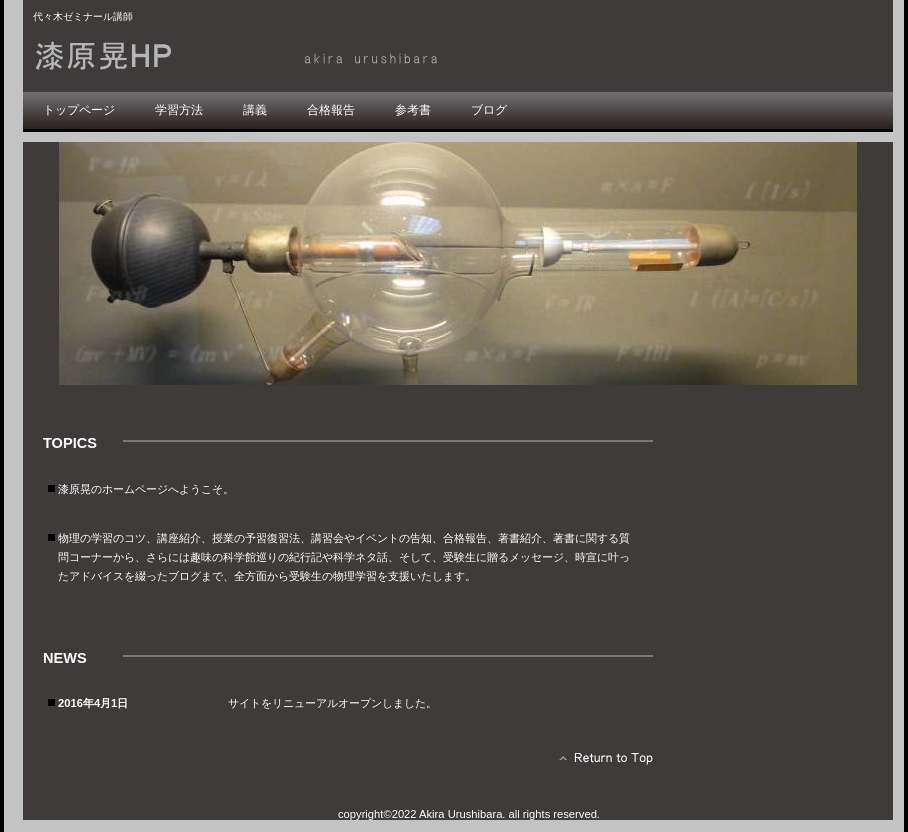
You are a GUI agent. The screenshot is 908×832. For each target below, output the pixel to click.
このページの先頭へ (600, 763)
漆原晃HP (258, 56)
